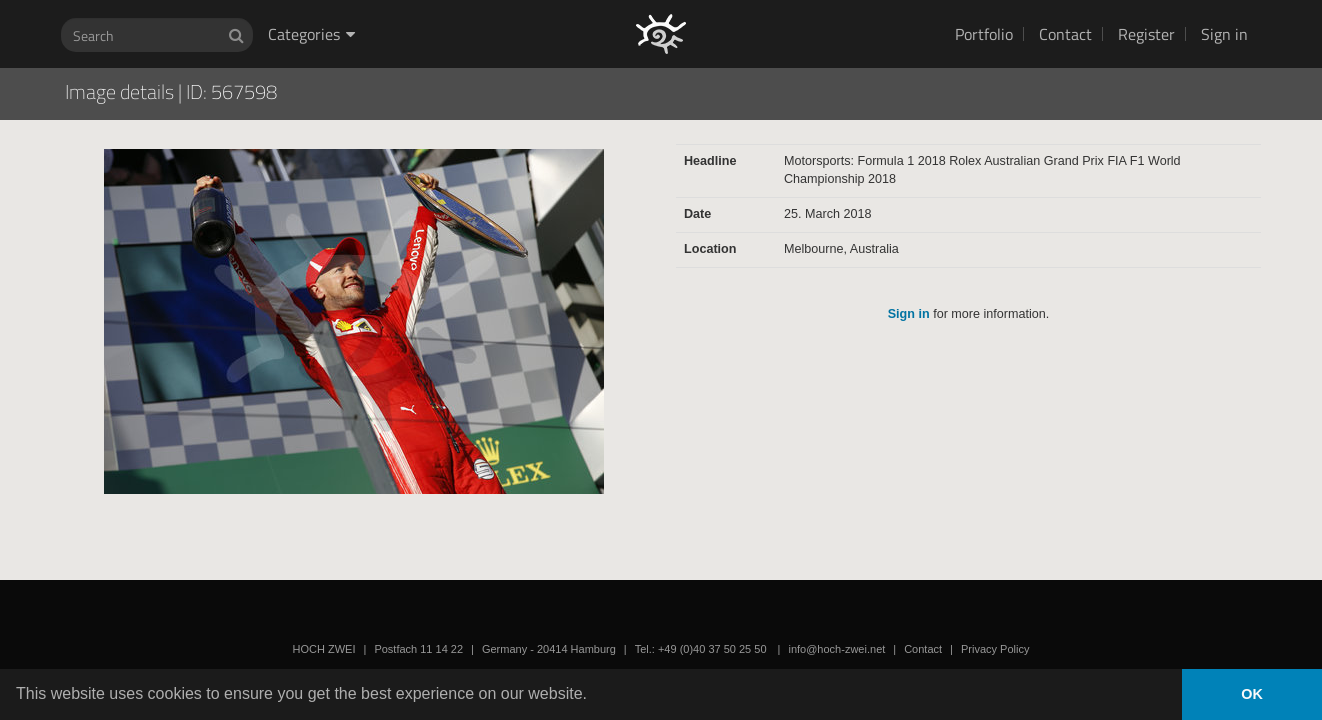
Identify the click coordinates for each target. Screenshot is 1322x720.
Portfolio (984, 34)
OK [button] (1252, 694)
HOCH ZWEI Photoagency (628, 0)
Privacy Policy (995, 649)
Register (1146, 34)
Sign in (1224, 34)
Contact (1065, 34)
